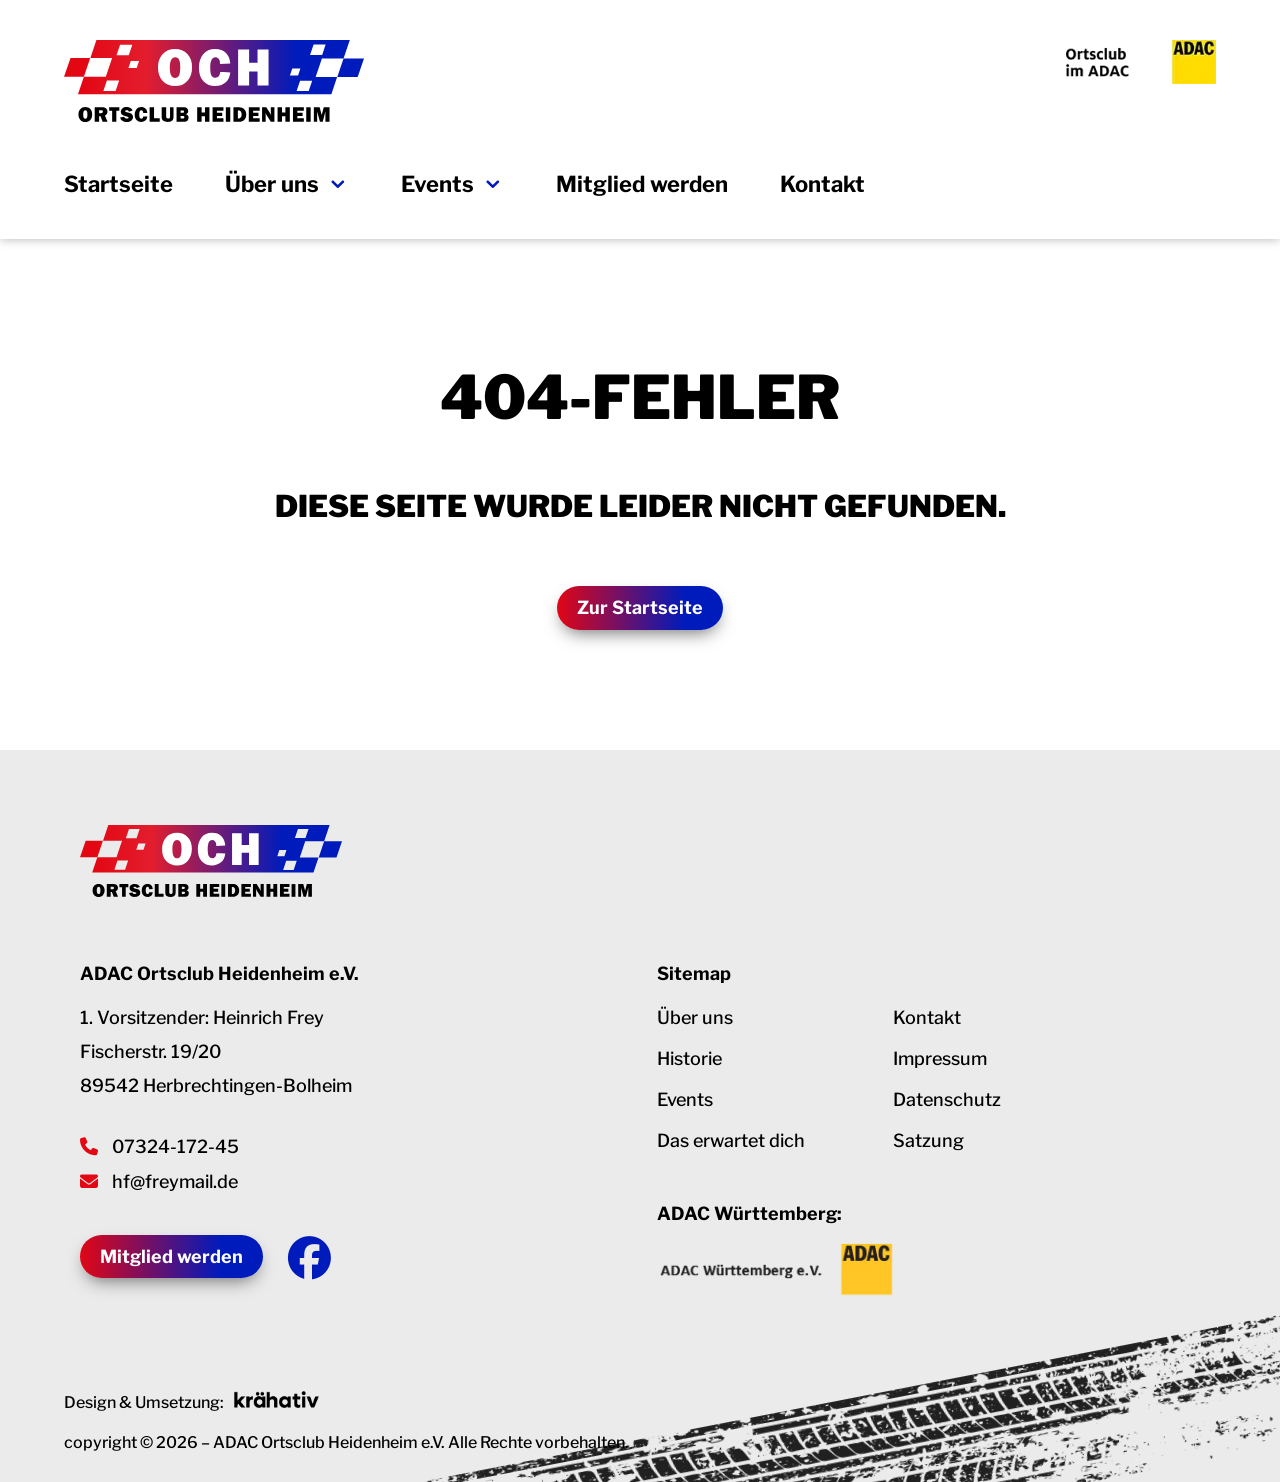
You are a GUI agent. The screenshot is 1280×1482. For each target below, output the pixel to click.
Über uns (272, 187)
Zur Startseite (640, 607)
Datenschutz (947, 1101)
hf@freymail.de (175, 1181)
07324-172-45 (175, 1146)
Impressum (940, 1060)
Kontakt (822, 187)
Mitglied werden (642, 187)
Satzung (928, 1142)
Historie (689, 1060)
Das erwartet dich (731, 1142)
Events (437, 187)
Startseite (118, 187)
